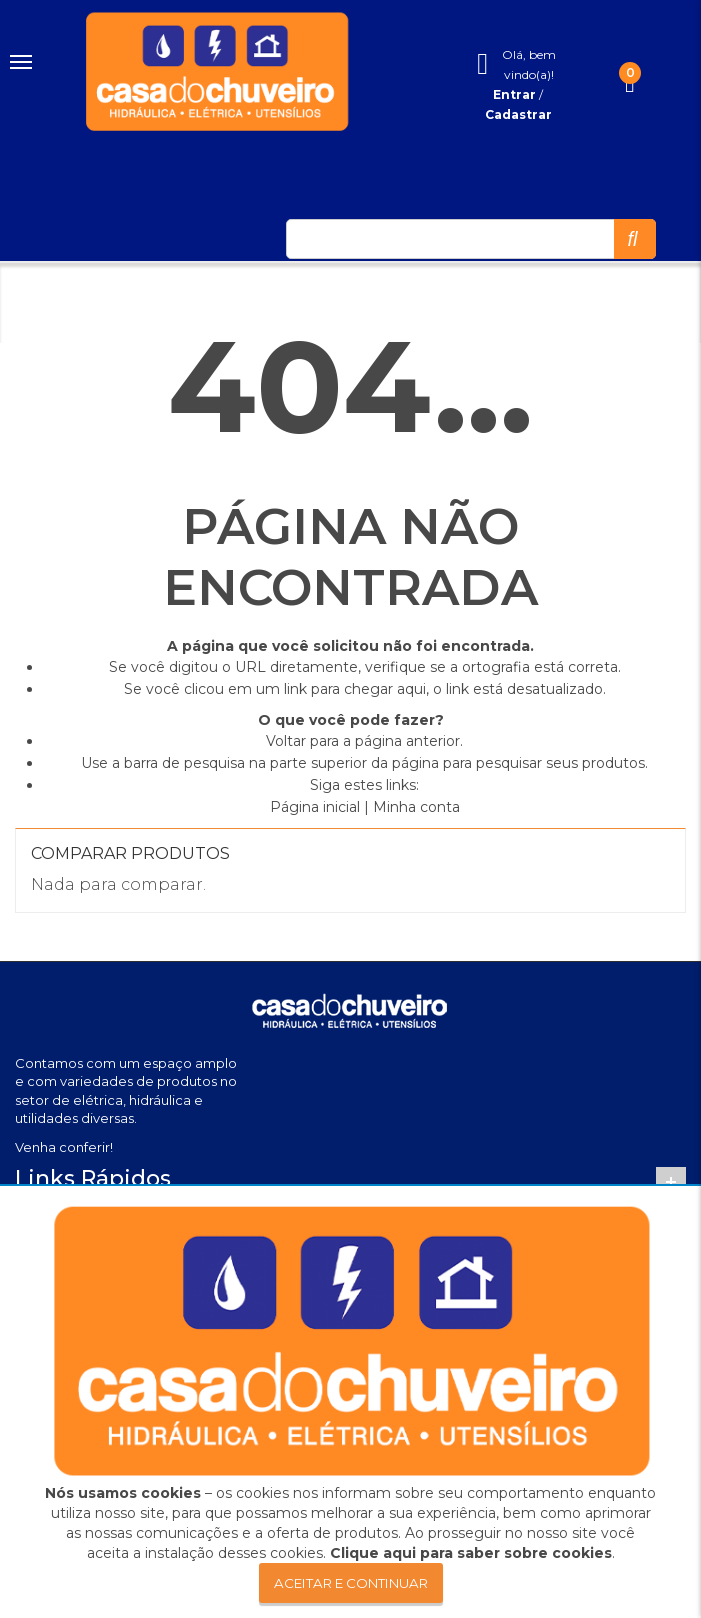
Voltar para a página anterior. (364, 741)
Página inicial (315, 807)
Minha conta (416, 807)
